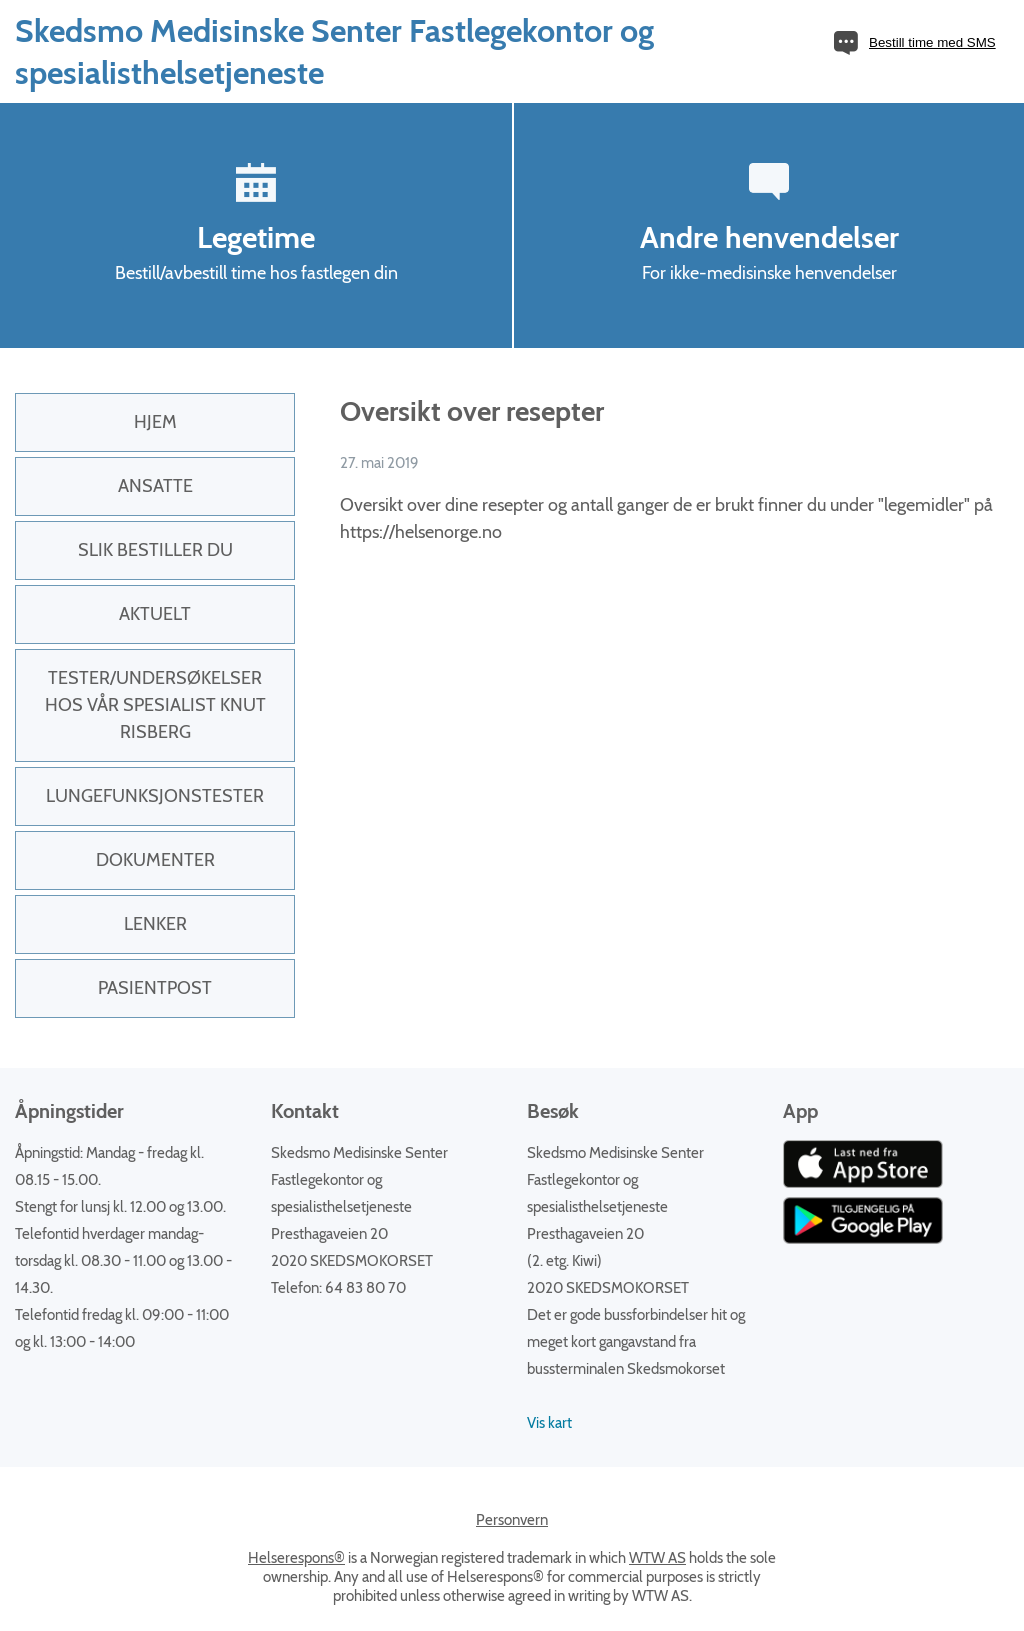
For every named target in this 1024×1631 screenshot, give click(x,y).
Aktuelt (155, 614)
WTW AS (657, 1558)
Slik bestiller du (155, 550)
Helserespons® (296, 1558)
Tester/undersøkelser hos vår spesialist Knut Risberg (155, 705)
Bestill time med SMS (932, 42)
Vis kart (549, 1423)
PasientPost (155, 988)
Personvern (512, 1520)
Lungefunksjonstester (155, 796)
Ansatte (155, 486)
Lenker (155, 924)
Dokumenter (155, 860)
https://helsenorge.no (421, 532)
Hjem (155, 422)
